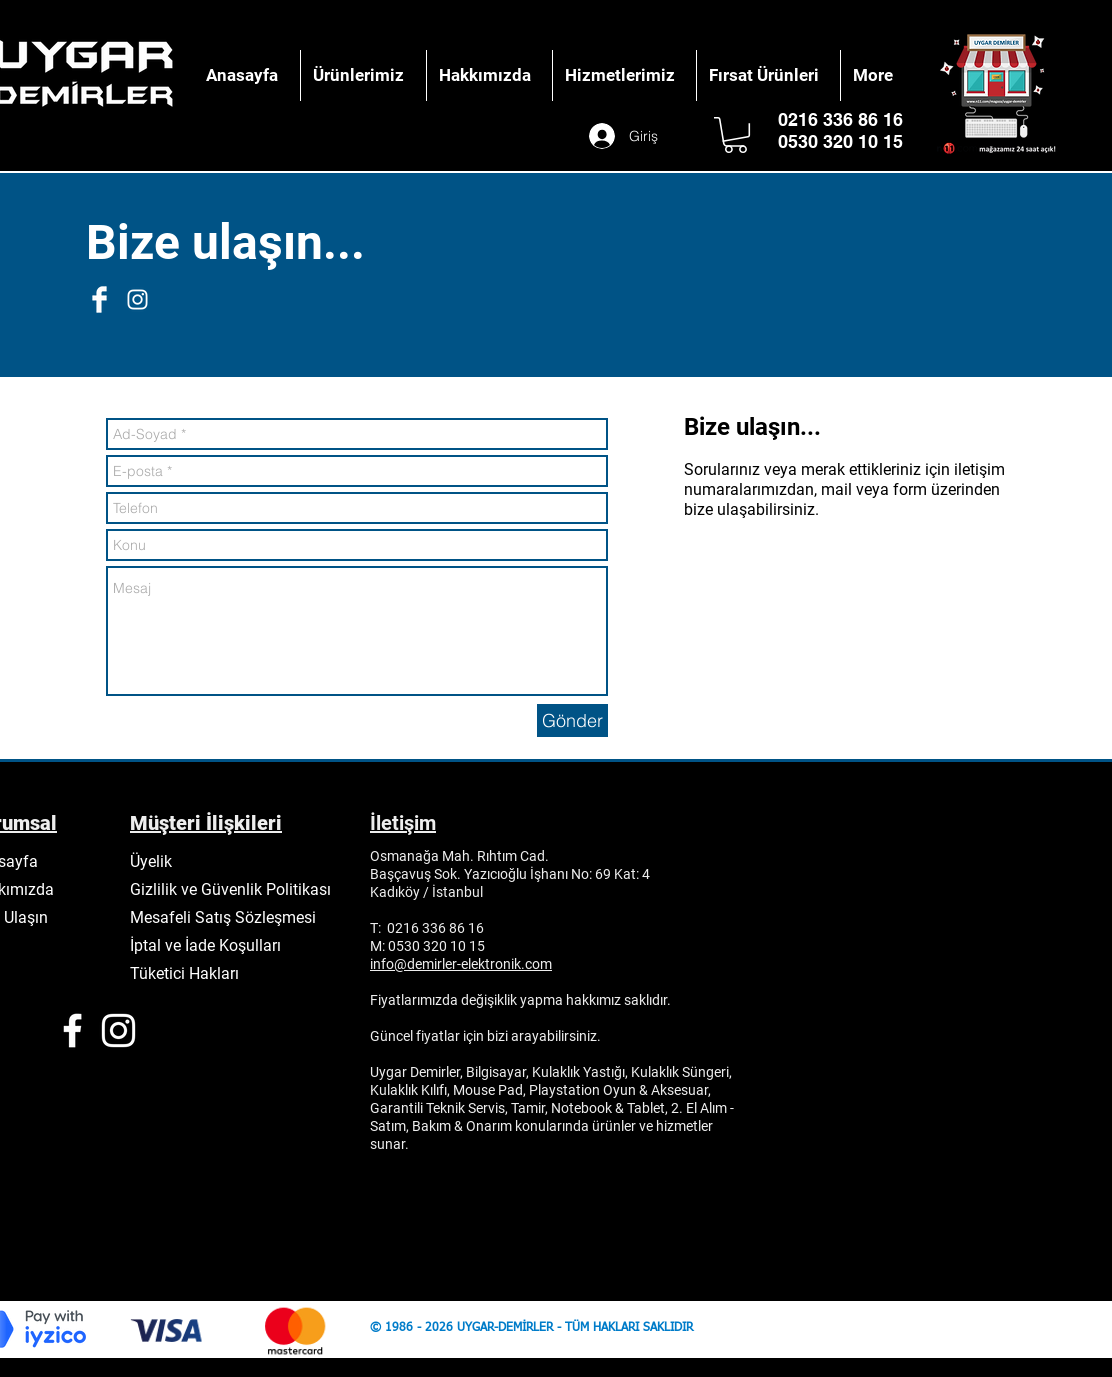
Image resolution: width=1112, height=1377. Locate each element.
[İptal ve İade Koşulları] (213, 945)
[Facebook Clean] (99, 299)
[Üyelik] (158, 861)
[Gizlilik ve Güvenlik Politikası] (236, 889)
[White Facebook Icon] (72, 1030)
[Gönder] (572, 720)
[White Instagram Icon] (137, 299)
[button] (735, 135)
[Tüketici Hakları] (194, 973)
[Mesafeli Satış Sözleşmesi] (230, 917)
